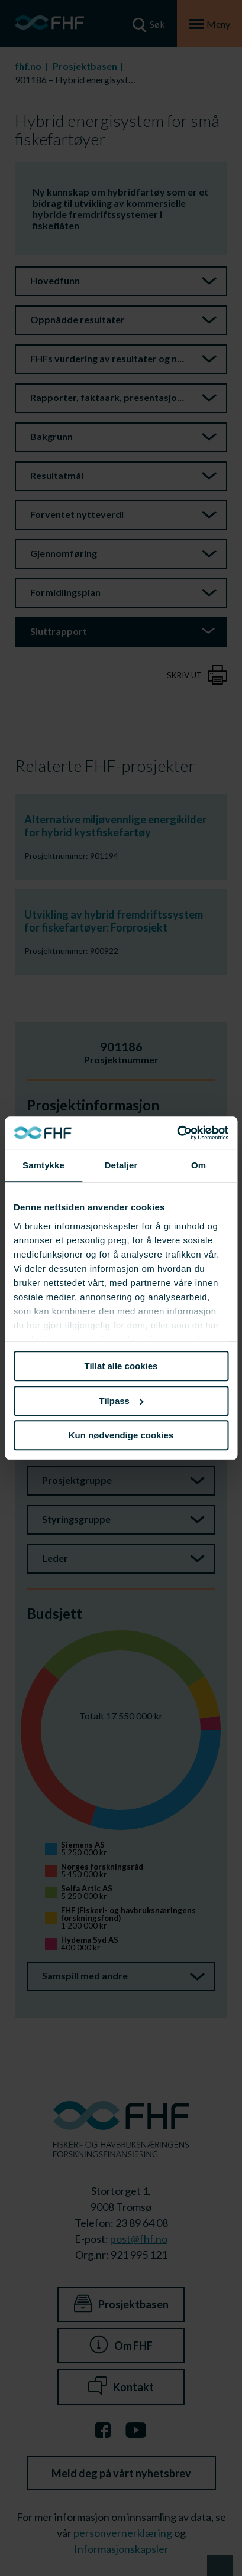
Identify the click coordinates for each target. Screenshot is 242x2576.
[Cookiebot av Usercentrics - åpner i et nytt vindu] (176, 1133)
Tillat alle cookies (121, 1366)
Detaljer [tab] (121, 1165)
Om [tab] (198, 1165)
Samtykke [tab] (43, 1165)
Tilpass (121, 1401)
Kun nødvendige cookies (121, 1435)
